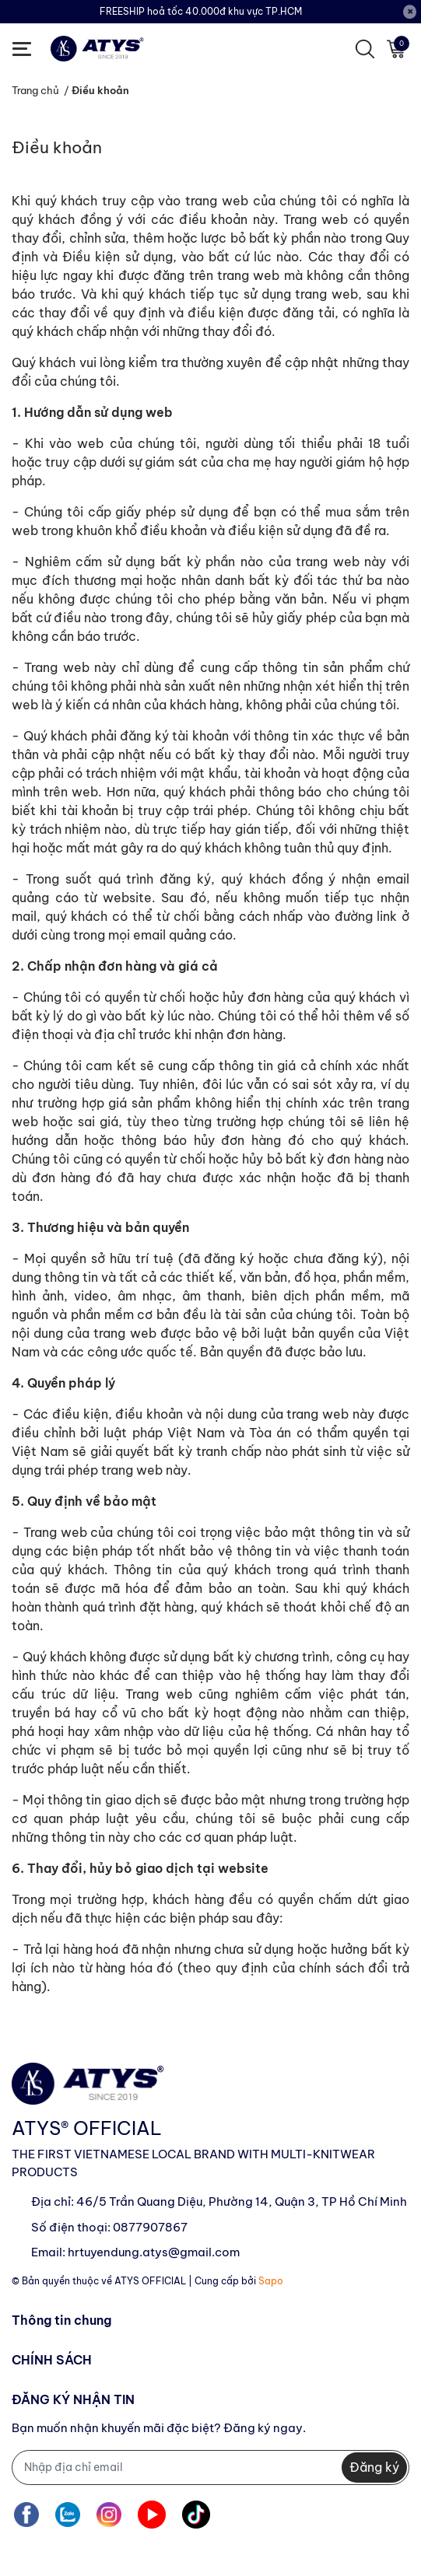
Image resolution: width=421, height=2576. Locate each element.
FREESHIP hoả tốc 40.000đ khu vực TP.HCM (201, 11)
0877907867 (150, 2227)
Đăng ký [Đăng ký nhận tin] (374, 2467)
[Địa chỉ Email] (210, 2467)
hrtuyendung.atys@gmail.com (154, 2252)
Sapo (270, 2281)
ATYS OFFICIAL (150, 2281)
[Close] (410, 12)
